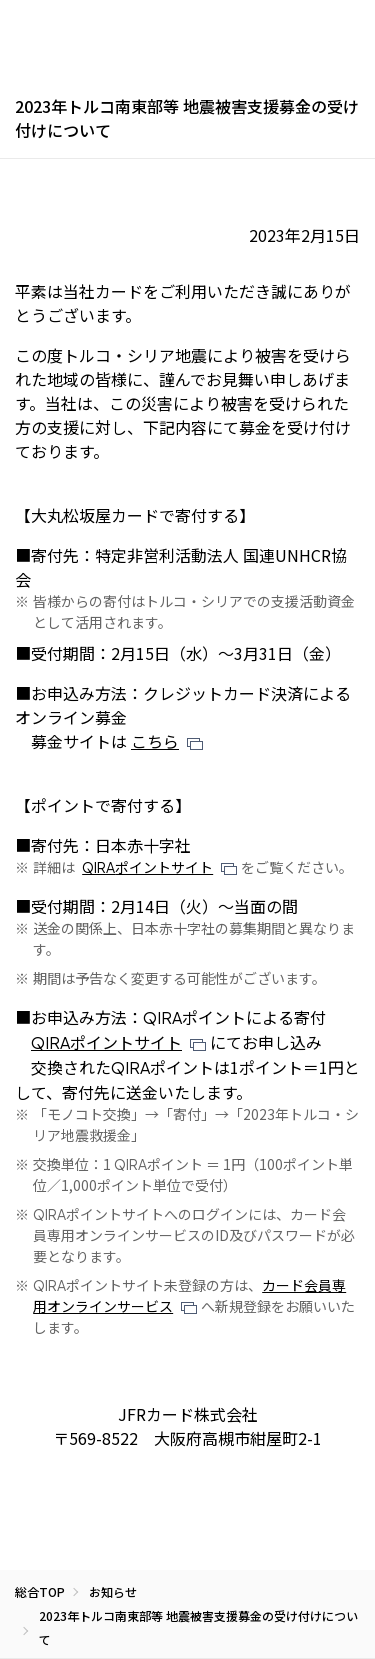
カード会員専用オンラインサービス (189, 1295)
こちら (155, 741)
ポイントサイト (147, 867)
